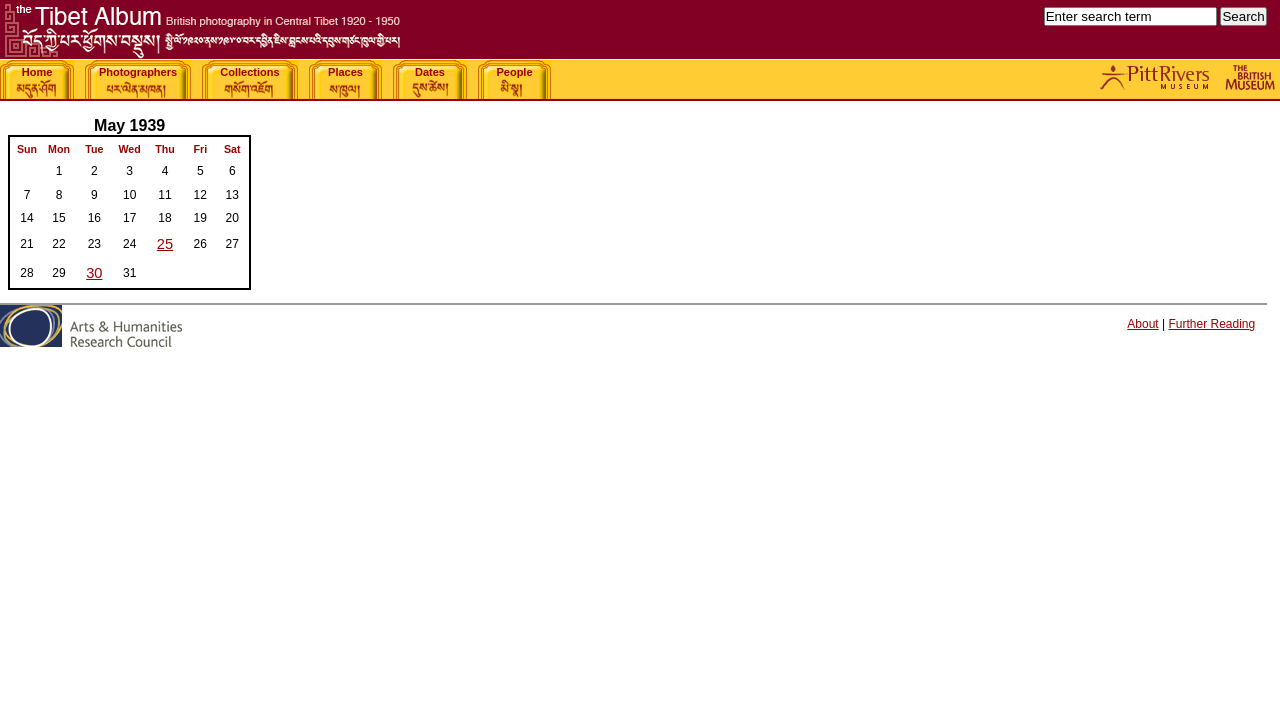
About (1142, 324)
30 (94, 273)
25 (165, 244)
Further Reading (1211, 324)
